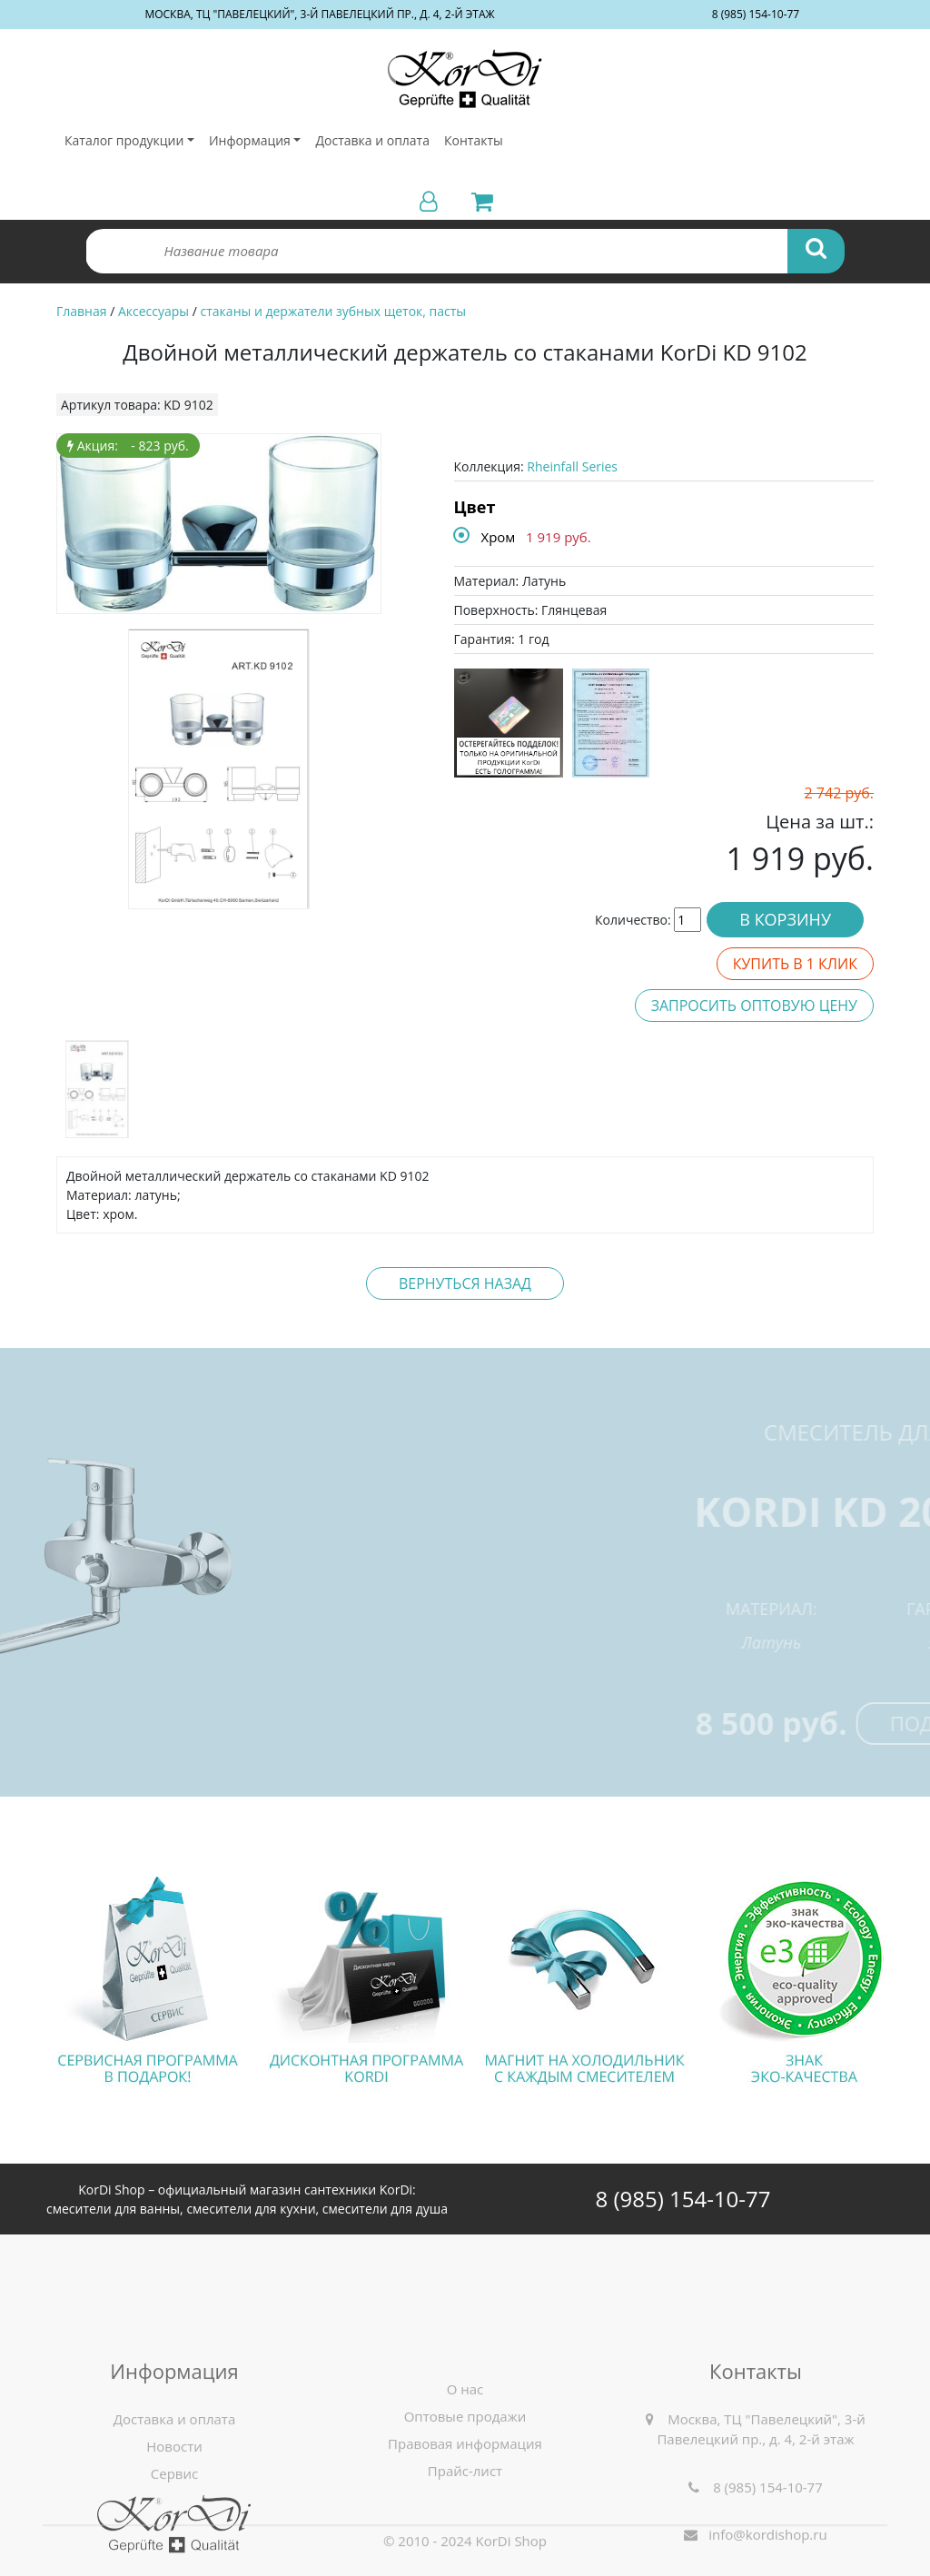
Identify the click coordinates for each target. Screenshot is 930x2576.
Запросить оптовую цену (754, 1006)
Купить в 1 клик (795, 964)
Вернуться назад (465, 1283)
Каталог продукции (123, 140)
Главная (81, 311)
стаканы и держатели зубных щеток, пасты (334, 311)
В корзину (785, 919)
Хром (498, 537)
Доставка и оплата (372, 140)
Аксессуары (153, 311)
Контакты (473, 140)
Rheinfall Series (572, 466)
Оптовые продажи (465, 2528)
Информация (250, 140)
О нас (465, 2501)
